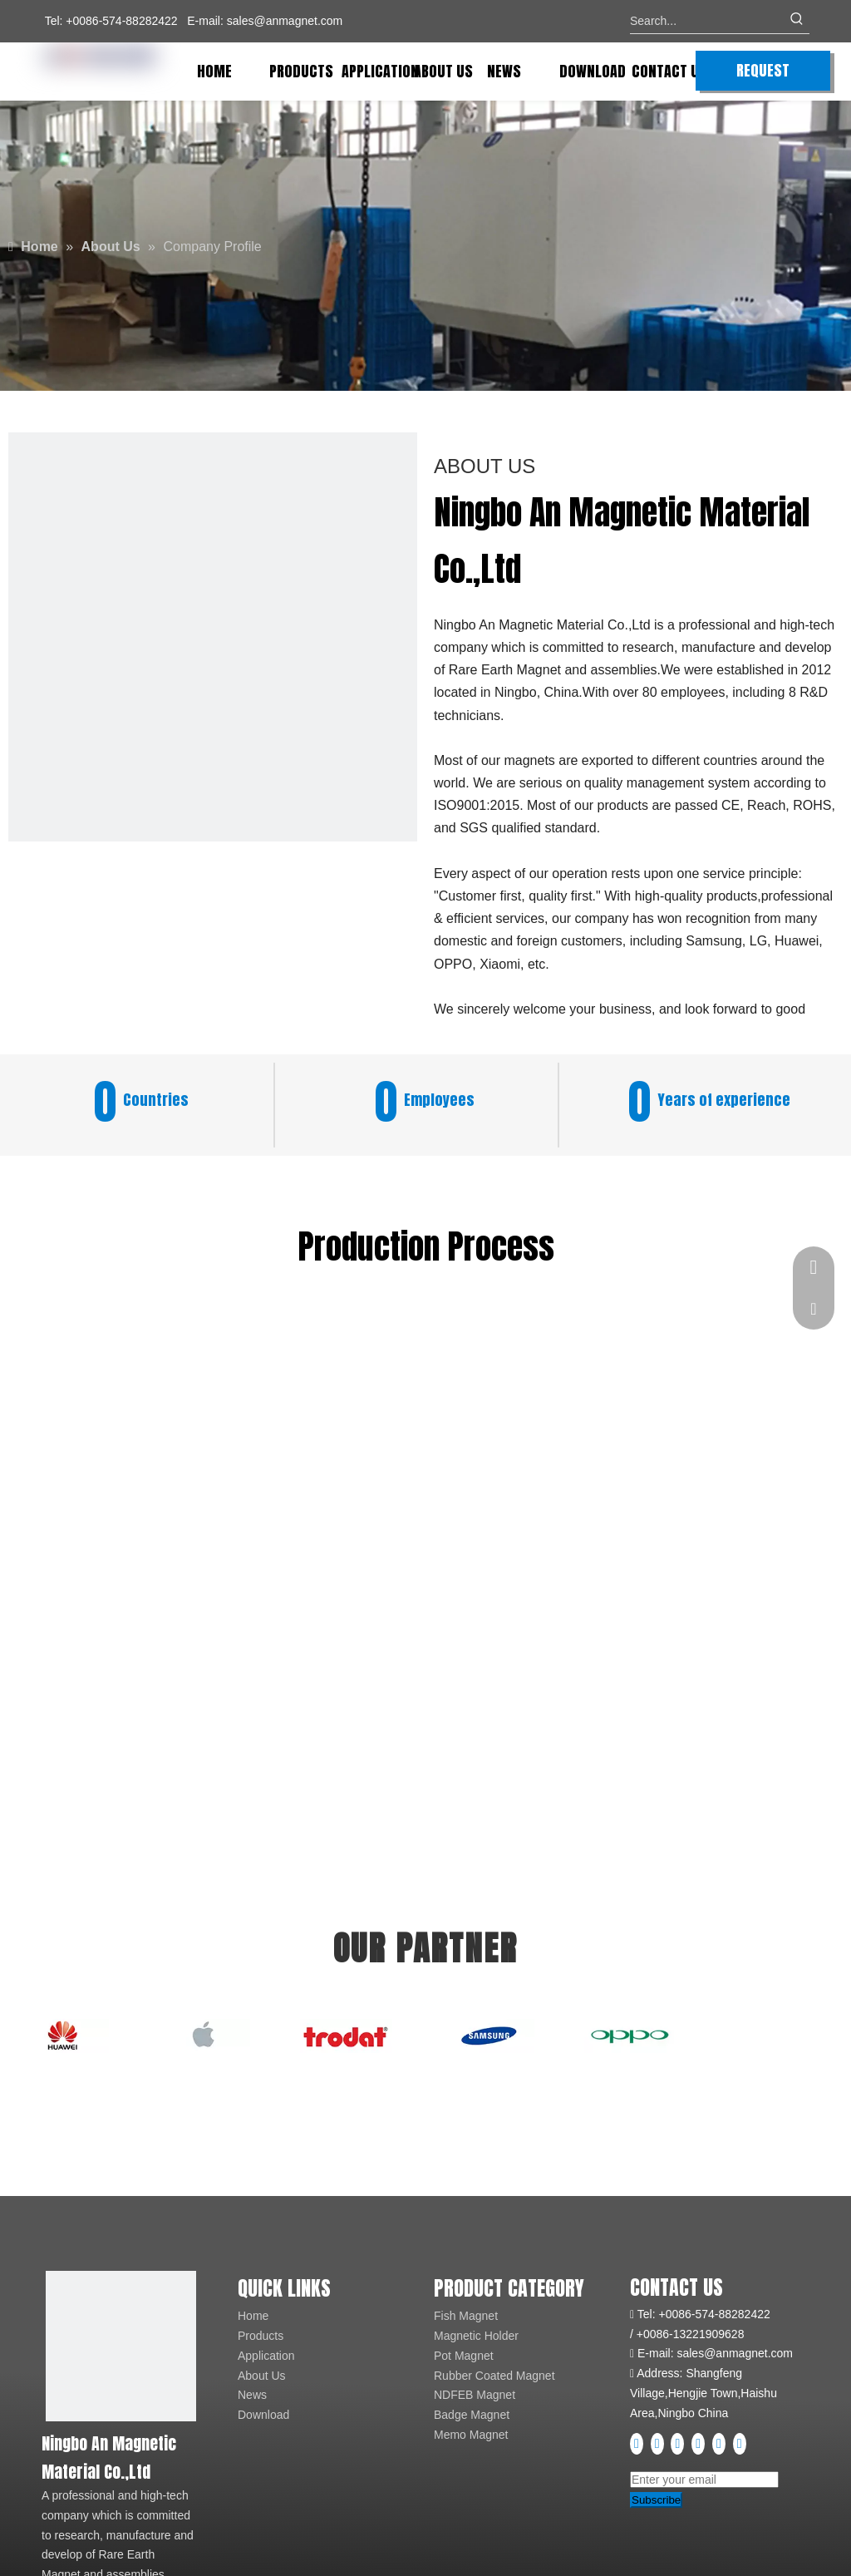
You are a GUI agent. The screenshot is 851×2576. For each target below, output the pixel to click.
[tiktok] (739, 2443)
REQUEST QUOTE (763, 75)
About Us (262, 2375)
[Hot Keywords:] (797, 20)
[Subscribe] (656, 2500)
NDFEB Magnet (474, 2394)
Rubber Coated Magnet (494, 2375)
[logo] (121, 2346)
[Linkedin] (659, 2443)
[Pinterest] (720, 2443)
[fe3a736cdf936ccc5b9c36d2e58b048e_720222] (212, 636)
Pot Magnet (464, 2355)
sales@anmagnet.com (285, 20)
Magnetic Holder (476, 2335)
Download (263, 2414)
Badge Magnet (471, 2414)
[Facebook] (638, 2443)
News (252, 2394)
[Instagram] (699, 2443)
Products (260, 2335)
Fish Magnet (466, 2315)
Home (253, 2315)
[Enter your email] (704, 2479)
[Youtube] (679, 2443)
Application (266, 2355)
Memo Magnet (471, 2434)
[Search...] (707, 20)
